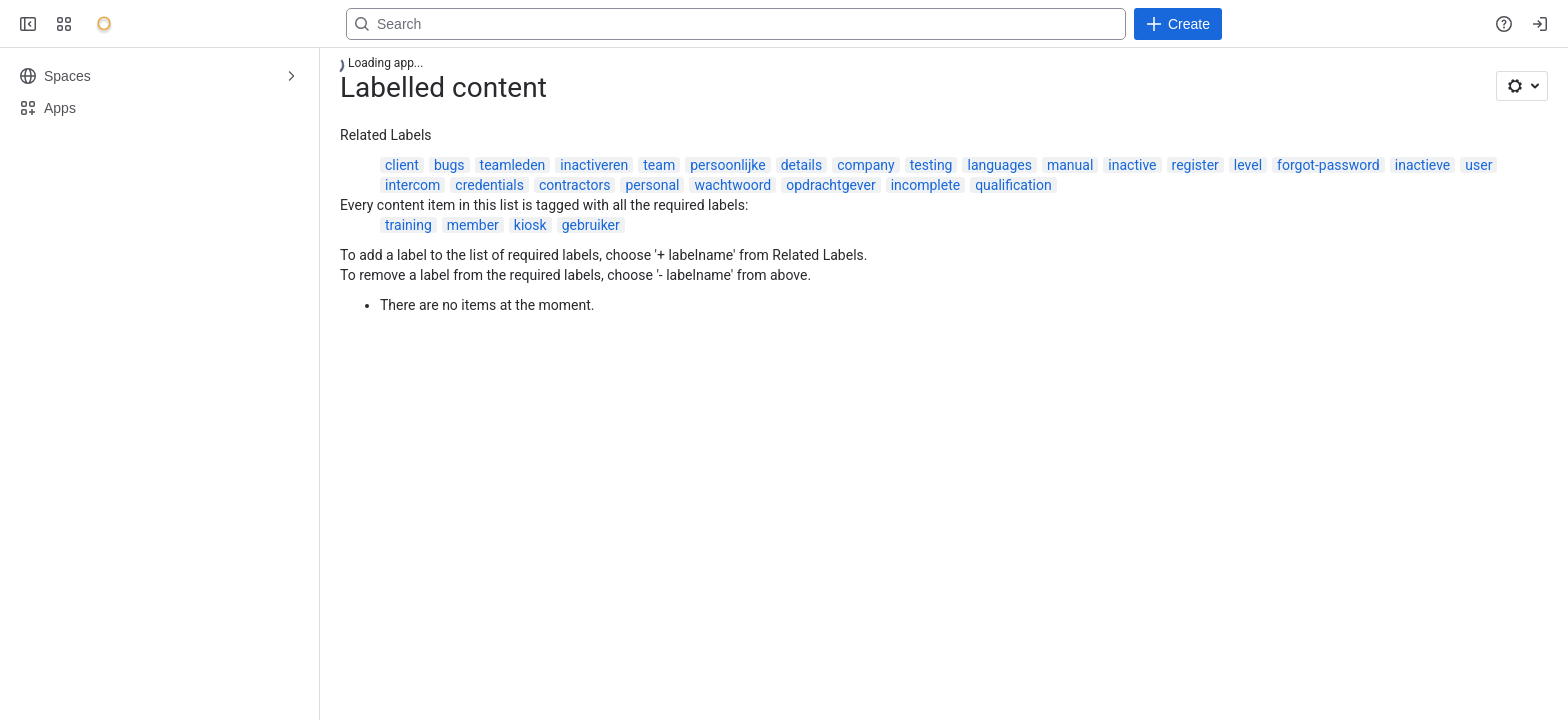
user (1478, 165)
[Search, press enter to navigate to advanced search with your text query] (736, 24)
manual (1070, 165)
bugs (449, 165)
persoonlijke (728, 165)
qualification (1013, 185)
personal (652, 185)
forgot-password (1328, 165)
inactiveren (594, 165)
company (865, 165)
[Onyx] (104, 24)
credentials (489, 185)
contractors (574, 185)
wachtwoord (732, 185)
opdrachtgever (831, 185)
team (659, 165)
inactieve (1423, 165)
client (402, 165)
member (473, 225)
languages (999, 165)
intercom (412, 185)
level (1248, 165)
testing (931, 165)
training (408, 225)
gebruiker (591, 225)
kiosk (530, 225)
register (1195, 165)
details (802, 165)
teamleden (513, 165)
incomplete (925, 185)
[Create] (1178, 24)
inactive (1132, 165)
